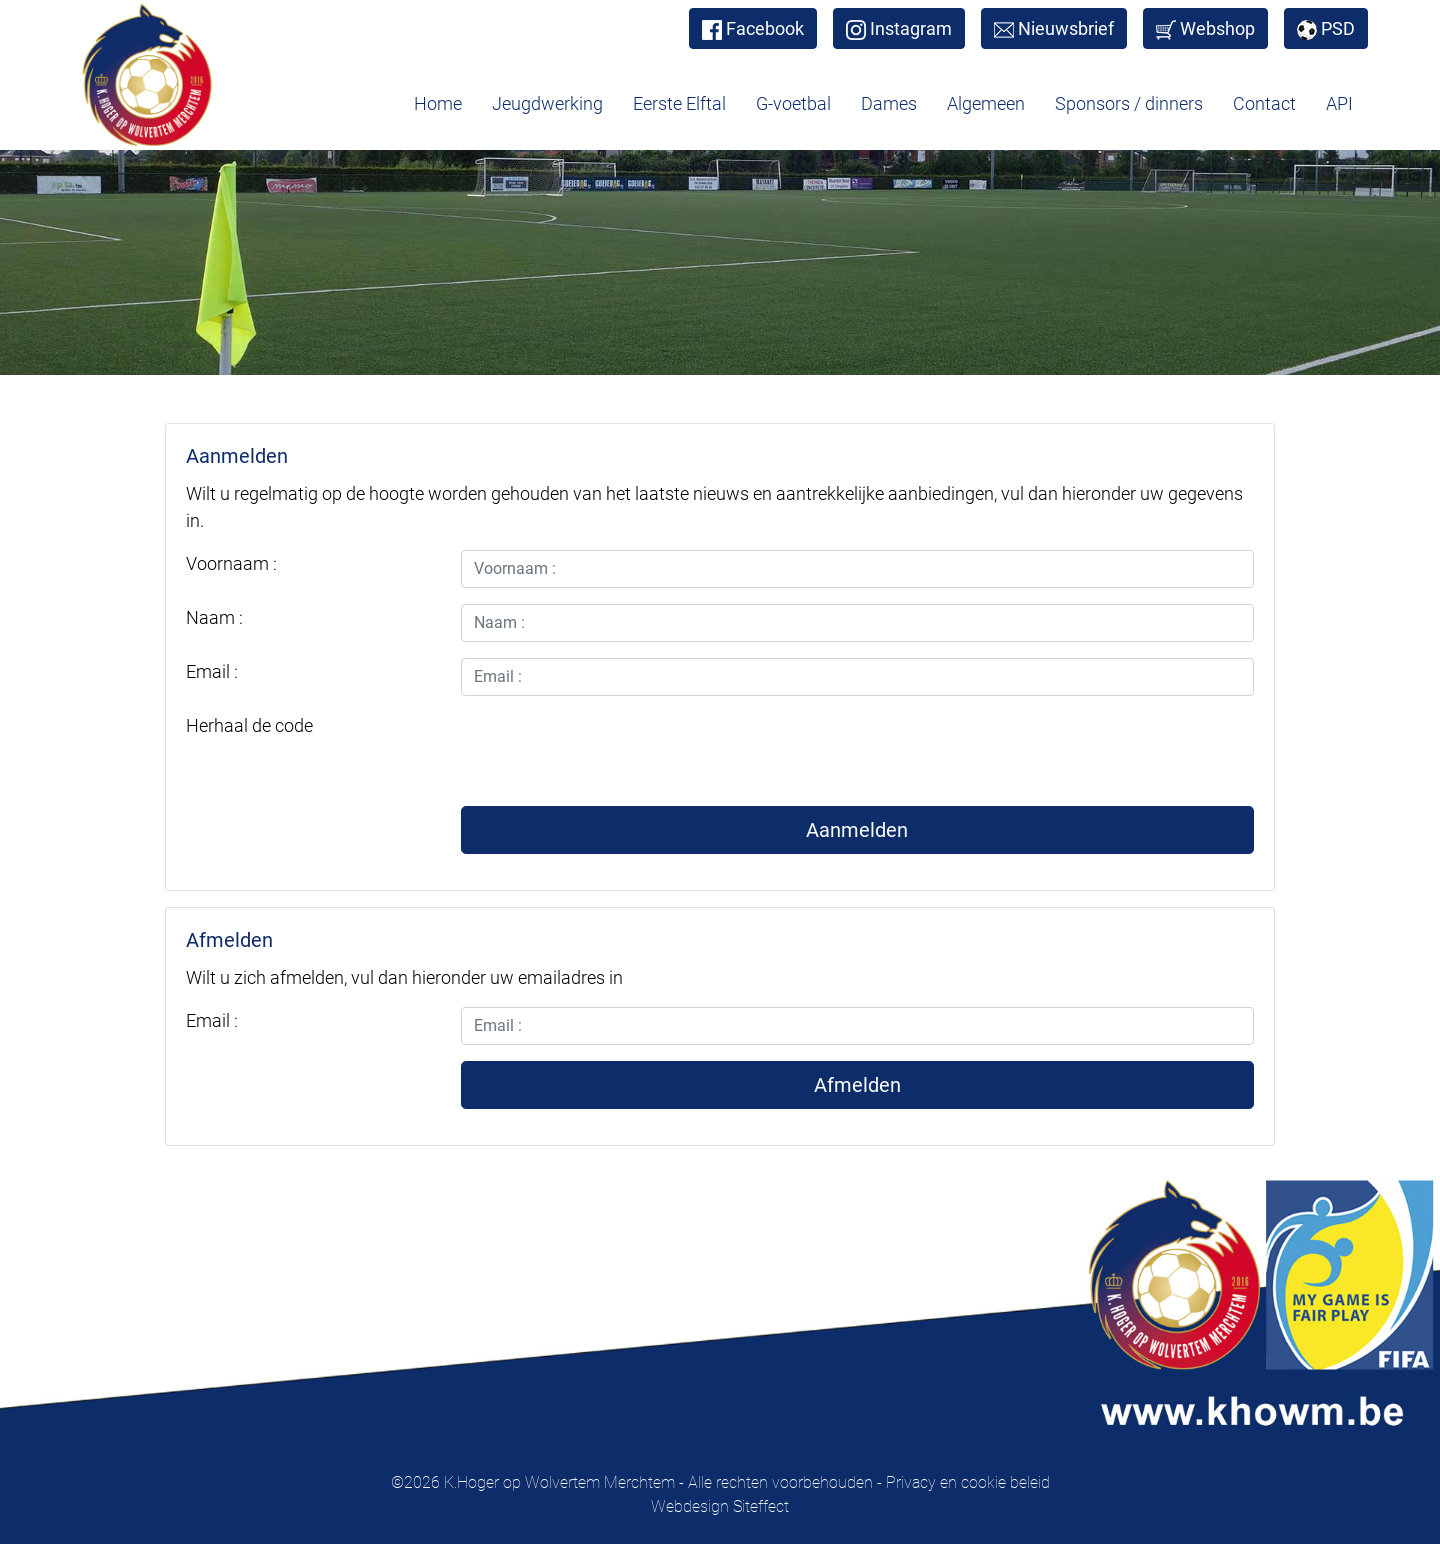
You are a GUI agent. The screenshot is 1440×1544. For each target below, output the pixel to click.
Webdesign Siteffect (720, 1506)
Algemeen (986, 103)
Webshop (1205, 29)
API (1339, 103)
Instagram (899, 29)
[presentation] (613, 751)
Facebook (753, 29)
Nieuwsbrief (1054, 29)
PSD (1326, 29)
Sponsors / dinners (1129, 103)
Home (438, 103)
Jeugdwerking (547, 103)
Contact (1264, 103)
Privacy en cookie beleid (968, 1482)
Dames (889, 103)
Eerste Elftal (679, 103)
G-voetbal (793, 103)
